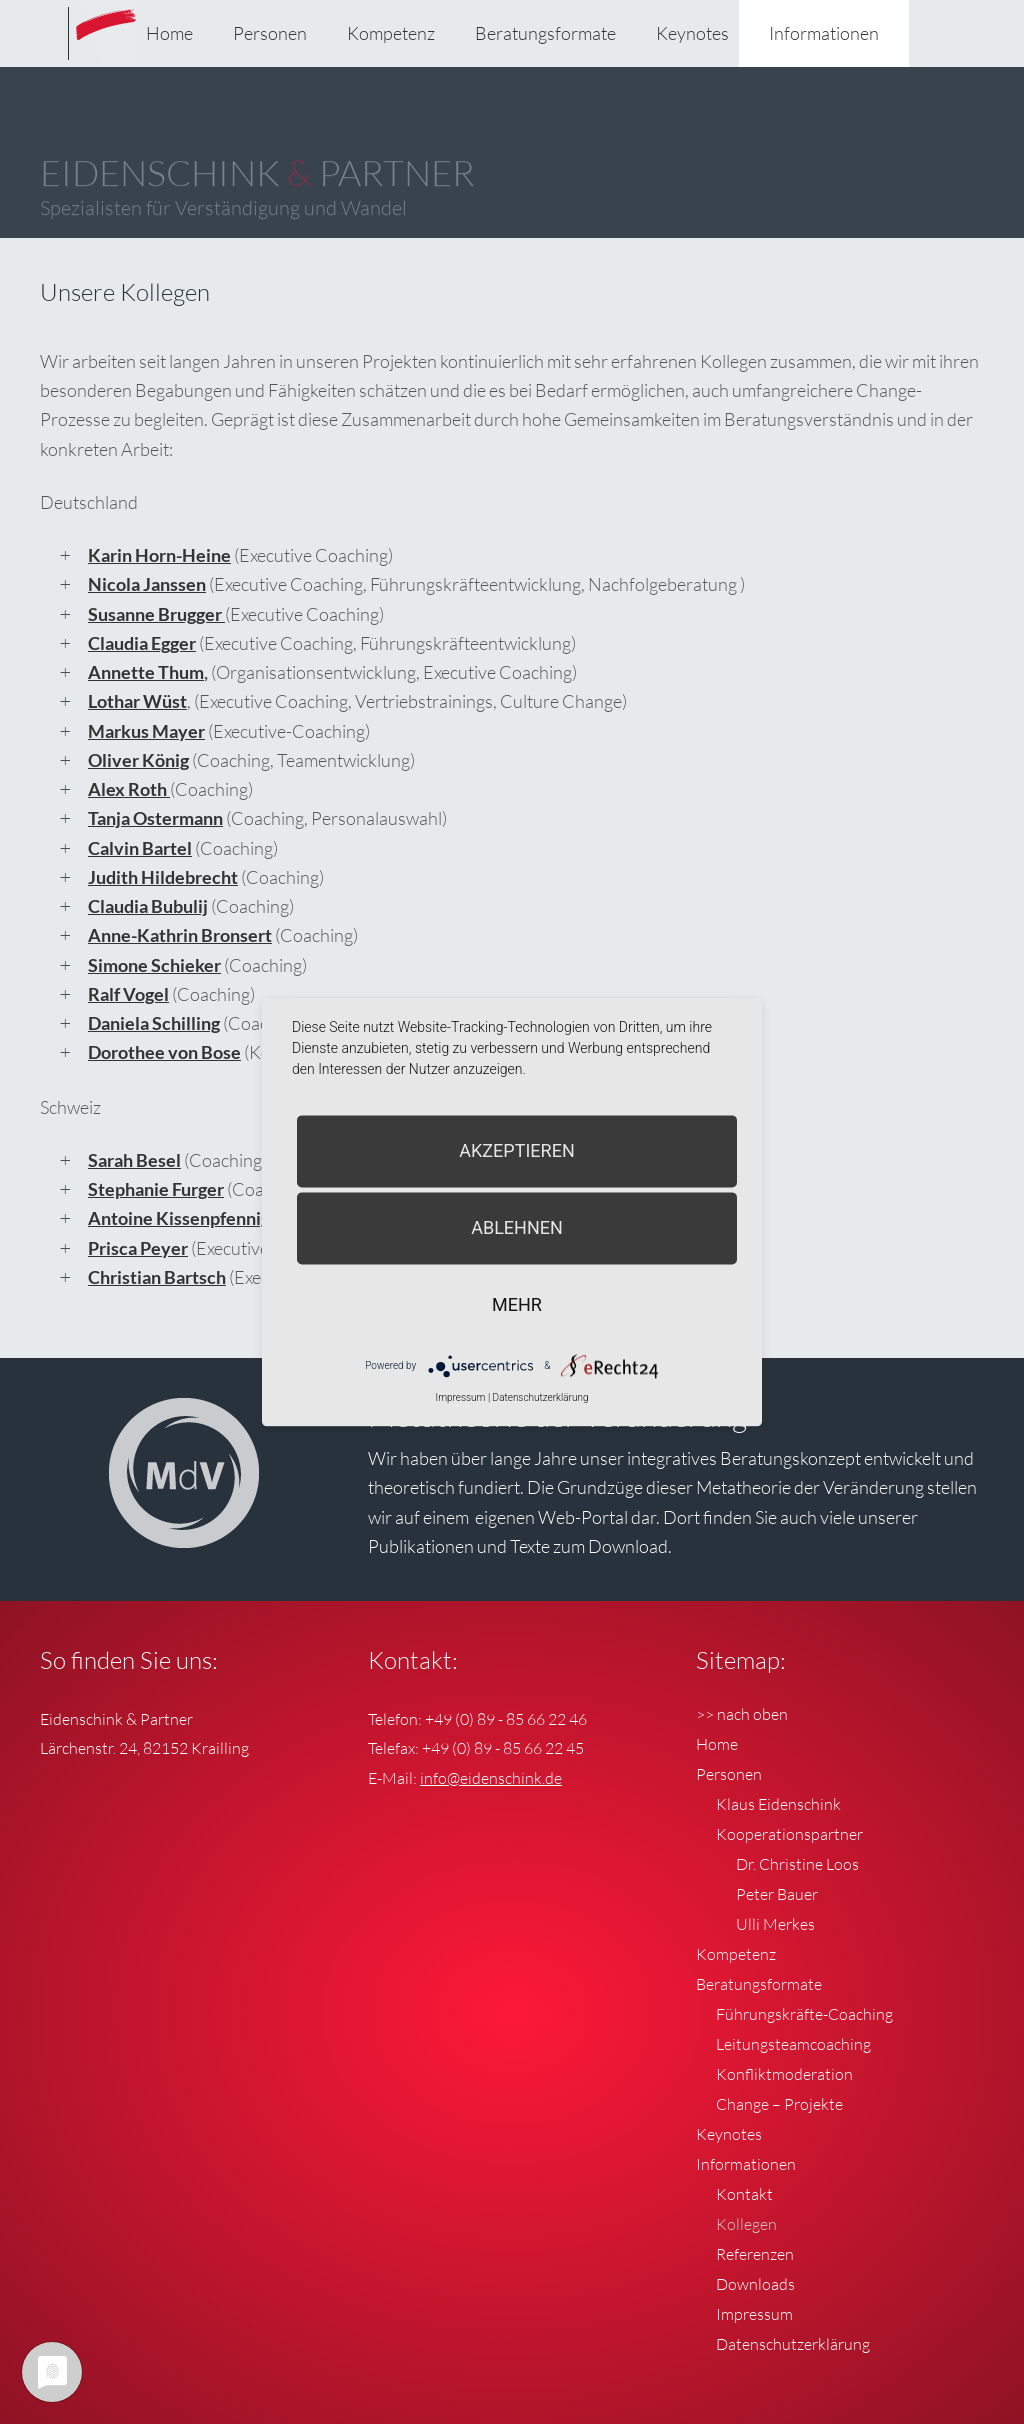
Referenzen (755, 2254)
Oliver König (138, 760)
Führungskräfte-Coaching (804, 2014)
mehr (517, 1304)
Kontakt (744, 2194)
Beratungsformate (545, 33)
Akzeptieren (516, 1150)
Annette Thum (146, 672)
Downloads (755, 2284)
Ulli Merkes (775, 1924)
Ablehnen (517, 1227)
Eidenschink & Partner (110, 50)
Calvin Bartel (140, 848)
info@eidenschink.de (491, 1778)
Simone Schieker (154, 965)
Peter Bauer (777, 1894)
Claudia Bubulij (148, 906)
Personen (270, 33)
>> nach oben (742, 1714)
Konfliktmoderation (784, 2074)
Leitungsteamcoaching (793, 2044)
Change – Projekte (779, 2104)
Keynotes (692, 33)
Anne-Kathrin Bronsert (180, 935)
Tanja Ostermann (155, 818)
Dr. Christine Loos (797, 1864)
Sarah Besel (134, 1160)
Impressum (754, 2314)
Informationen (824, 33)
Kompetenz (391, 33)
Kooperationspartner (789, 1834)
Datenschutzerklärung (793, 2344)
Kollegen (746, 2224)
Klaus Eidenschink (778, 1804)
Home (169, 33)
